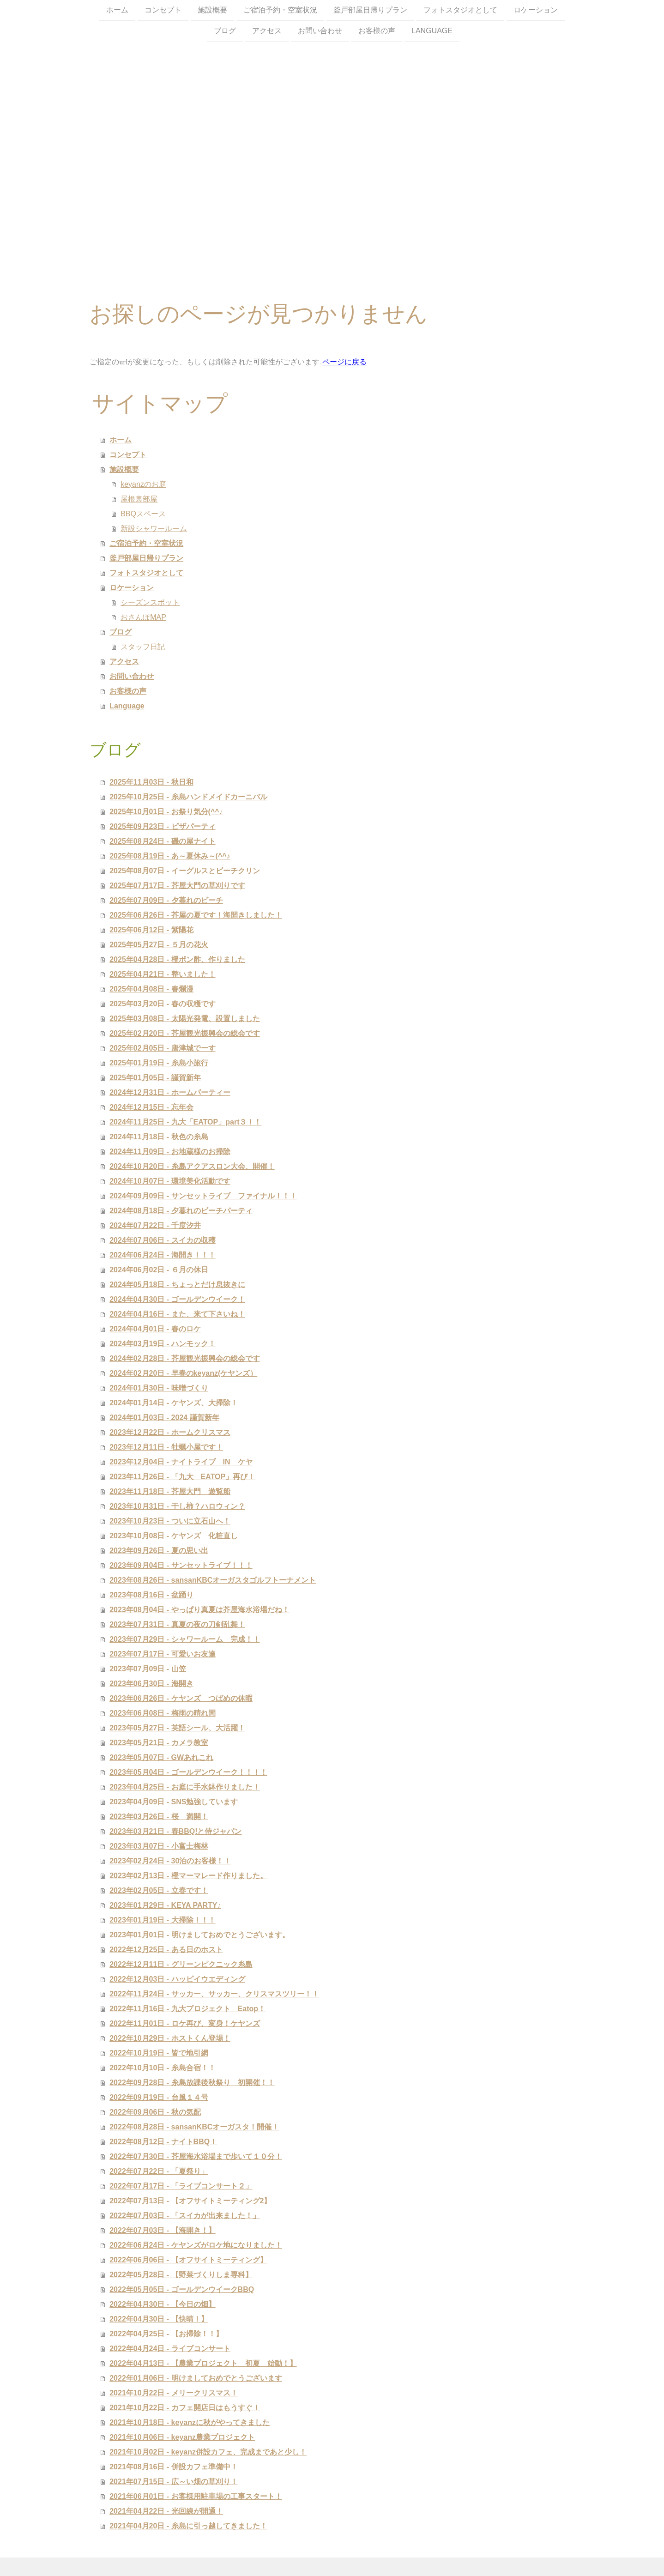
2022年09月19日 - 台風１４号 (158, 2097)
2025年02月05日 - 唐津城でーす (162, 1048)
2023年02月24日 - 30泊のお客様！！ (170, 1861)
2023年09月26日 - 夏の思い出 (158, 1550)
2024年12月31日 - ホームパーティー (169, 1092)
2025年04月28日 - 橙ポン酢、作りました (177, 959)
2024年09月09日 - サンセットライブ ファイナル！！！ (202, 1196)
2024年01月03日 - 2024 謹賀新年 (164, 1417)
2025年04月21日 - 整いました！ (162, 974)
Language (432, 32)
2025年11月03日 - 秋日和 (151, 782)
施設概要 (212, 10)
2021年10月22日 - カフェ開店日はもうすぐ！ (184, 2408)
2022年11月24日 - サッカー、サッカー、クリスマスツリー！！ (214, 1994)
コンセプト (163, 10)
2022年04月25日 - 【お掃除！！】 (166, 2334)
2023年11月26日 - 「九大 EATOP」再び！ (182, 1477)
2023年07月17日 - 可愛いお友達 (162, 1654)
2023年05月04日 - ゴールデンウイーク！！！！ (188, 1772)
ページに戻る (344, 362)
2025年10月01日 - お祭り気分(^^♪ (166, 812)
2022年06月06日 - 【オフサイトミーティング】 (188, 2260)
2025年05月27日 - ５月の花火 (158, 945)
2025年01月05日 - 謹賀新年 (154, 1078)
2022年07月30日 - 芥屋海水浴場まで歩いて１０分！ (195, 2156)
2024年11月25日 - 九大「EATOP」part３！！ (185, 1122)
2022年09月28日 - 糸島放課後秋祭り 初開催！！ (191, 2082)
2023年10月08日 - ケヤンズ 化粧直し (173, 1536)
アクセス (267, 32)
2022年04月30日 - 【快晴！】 (158, 2319)
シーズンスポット (150, 602)
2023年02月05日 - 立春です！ (158, 1890)
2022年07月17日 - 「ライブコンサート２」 (180, 2186)
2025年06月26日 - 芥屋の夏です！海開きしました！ (195, 915)
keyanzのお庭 (143, 484)
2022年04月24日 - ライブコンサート (169, 2348)
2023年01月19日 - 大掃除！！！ (162, 1920)
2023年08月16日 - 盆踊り (151, 1595)
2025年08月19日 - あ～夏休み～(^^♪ (169, 856)
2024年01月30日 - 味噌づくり (158, 1388)
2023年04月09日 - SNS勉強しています (173, 1802)
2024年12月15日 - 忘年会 (151, 1107)
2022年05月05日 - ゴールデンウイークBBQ (181, 2289)
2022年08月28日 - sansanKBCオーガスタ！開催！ (194, 2127)
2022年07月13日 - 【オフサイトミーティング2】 (190, 2201)
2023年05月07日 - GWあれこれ (161, 1757)
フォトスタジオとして (460, 10)
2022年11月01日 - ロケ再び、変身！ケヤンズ (184, 2023)
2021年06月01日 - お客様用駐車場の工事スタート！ (195, 2496)
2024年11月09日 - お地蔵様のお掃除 (169, 1151)
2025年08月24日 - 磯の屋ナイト (162, 841)
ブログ (225, 32)
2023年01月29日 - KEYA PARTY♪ (165, 1905)
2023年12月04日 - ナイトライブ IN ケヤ (180, 1462)
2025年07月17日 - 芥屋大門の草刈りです (177, 885)
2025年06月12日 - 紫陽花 (151, 930)
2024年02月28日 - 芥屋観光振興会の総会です (184, 1358)
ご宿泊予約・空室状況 (280, 10)
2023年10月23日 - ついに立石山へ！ (169, 1521)
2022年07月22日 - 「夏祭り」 (158, 2171)
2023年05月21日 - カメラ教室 (158, 1743)
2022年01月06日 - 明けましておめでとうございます (195, 2378)
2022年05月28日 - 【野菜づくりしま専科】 (180, 2275)
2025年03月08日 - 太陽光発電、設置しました (184, 1018)
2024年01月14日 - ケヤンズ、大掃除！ (173, 1403)
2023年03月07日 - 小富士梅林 (158, 1846)
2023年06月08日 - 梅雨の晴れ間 (162, 1713)
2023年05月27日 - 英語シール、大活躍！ (177, 1728)
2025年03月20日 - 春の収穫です (162, 1004)
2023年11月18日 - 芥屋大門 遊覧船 (169, 1491)
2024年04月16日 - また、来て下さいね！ (177, 1314)
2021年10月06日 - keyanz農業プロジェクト (182, 2437)
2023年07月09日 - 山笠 (147, 1669)
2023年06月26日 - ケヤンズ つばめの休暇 (180, 1698)
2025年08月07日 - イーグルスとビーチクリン (184, 871)
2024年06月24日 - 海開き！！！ (162, 1255)
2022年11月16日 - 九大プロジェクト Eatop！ (187, 2009)
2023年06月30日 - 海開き (151, 1683)
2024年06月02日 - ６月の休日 (158, 1270)
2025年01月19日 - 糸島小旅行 (158, 1063)
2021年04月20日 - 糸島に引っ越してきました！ (188, 2526)
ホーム (117, 10)
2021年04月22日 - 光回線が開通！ (166, 2511)
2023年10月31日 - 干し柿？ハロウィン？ (177, 1506)
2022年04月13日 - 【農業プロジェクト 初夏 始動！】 (202, 2363)
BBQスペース (143, 514)
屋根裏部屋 (139, 499)
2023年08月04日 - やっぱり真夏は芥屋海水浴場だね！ (199, 1610)
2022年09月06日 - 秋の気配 (154, 2112)
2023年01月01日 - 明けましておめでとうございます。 (199, 1935)
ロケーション (535, 10)
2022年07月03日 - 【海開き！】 (162, 2230)
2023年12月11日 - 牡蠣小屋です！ (166, 1447)
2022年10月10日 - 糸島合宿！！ (162, 2068)
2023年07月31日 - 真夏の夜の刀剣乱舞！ (177, 1624)
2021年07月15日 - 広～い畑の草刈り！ (173, 2481)
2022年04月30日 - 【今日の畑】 (162, 2304)
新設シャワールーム (154, 528)
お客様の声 (376, 32)
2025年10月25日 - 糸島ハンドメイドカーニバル (188, 797)
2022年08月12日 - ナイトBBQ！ (163, 2142)
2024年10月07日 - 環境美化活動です (169, 1181)
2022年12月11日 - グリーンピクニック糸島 (180, 1964)
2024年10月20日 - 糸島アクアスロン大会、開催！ (191, 1166)
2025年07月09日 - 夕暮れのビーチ (166, 900)
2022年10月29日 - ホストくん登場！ (169, 2038)
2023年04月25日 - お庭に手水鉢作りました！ (184, 1787)
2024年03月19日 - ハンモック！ (162, 1344)
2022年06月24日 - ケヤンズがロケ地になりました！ (195, 2245)
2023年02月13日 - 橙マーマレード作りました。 (188, 1876)
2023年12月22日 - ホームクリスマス (169, 1432)
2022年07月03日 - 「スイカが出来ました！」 (184, 2215)
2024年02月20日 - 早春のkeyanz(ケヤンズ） (183, 1373)
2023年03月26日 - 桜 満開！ (158, 1816)
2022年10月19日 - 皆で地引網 (158, 2053)
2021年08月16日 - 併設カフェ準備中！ (173, 2467)
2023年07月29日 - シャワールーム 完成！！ (184, 1639)
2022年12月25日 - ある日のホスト (166, 1949)
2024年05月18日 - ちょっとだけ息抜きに (177, 1284)
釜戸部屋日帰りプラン (370, 10)
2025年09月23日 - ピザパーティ (162, 826)
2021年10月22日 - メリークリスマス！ (173, 2393)
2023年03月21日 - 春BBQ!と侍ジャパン (175, 1831)
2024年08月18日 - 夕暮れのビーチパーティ (180, 1211)
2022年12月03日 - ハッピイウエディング (177, 1979)
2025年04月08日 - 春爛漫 (151, 989)
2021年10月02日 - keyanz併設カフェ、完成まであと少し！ (208, 2452)
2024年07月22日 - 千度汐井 (154, 1225)
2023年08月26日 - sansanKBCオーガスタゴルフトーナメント (212, 1580)
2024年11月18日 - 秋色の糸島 (158, 1137)
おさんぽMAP (143, 617)
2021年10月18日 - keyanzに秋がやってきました (189, 2422)
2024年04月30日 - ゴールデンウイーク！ (177, 1299)
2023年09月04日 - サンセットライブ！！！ (180, 1565)
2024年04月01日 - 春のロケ (154, 1329)
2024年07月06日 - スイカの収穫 (162, 1240)
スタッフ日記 (143, 647)
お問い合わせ (320, 32)
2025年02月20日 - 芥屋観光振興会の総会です (184, 1033)
